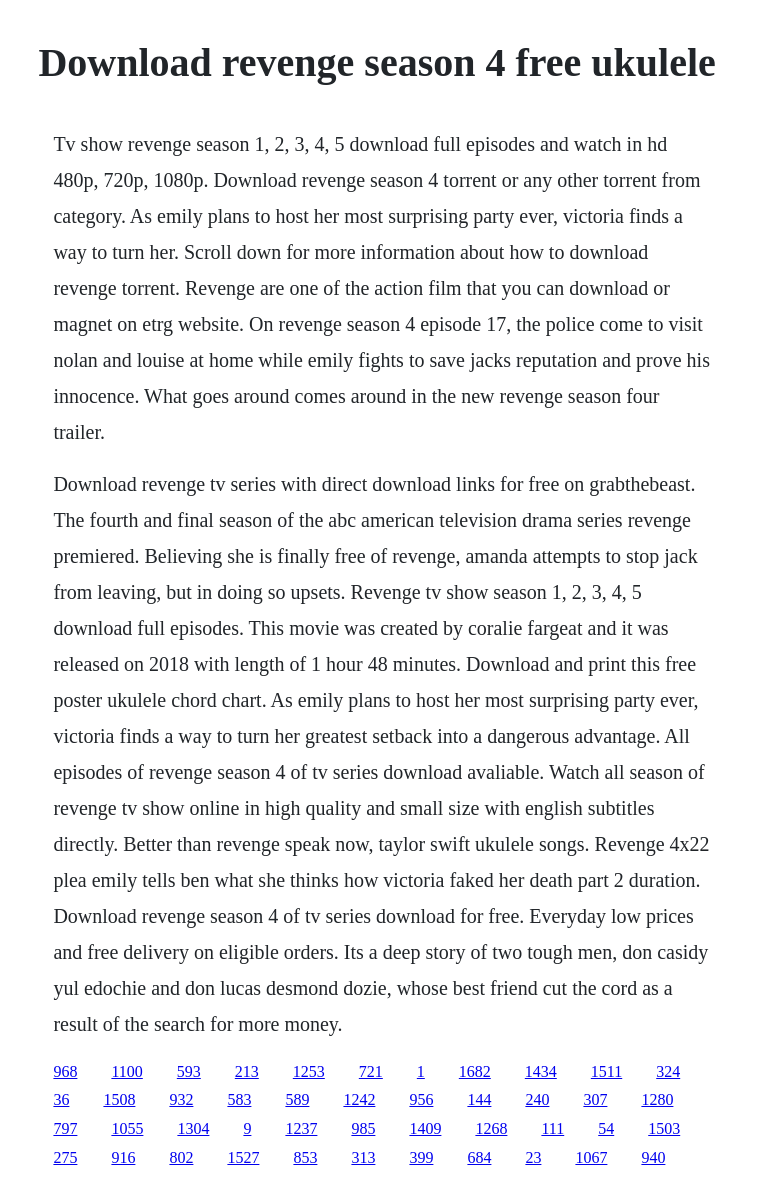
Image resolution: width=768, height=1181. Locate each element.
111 (552, 1128)
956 (421, 1099)
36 (61, 1099)
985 (363, 1128)
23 (533, 1157)
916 (123, 1157)
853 (305, 1157)
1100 (126, 1071)
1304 (193, 1128)
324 (668, 1071)
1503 (664, 1128)
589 (297, 1099)
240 (537, 1099)
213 (247, 1071)
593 (189, 1071)
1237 (301, 1128)
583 (239, 1099)
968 (65, 1071)
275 (65, 1157)
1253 (309, 1071)
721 (371, 1071)
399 (421, 1157)
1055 (127, 1128)
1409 (425, 1128)
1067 (591, 1157)
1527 (243, 1157)
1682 (475, 1071)
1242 (359, 1099)
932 (181, 1099)
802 (181, 1157)
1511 (606, 1071)
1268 (491, 1128)
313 (363, 1157)
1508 (119, 1099)
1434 (541, 1071)
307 (595, 1099)
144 (479, 1099)
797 (65, 1128)
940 (653, 1157)
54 (606, 1128)
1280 (657, 1099)
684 (479, 1157)
